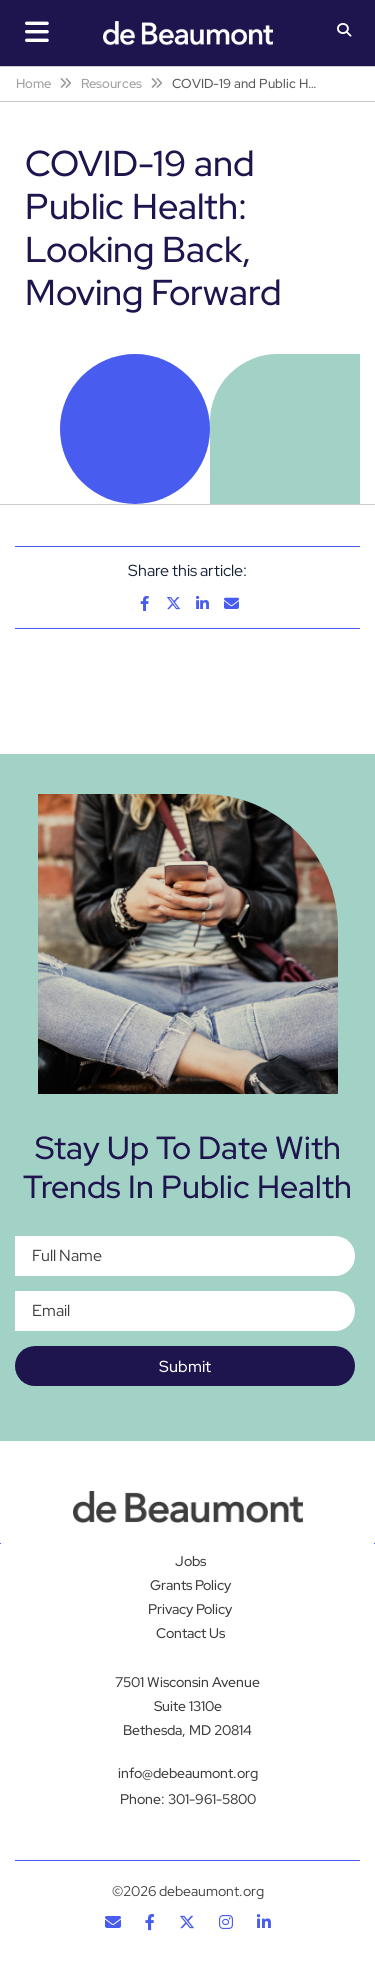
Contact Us (190, 1633)
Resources (111, 83)
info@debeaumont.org (188, 1773)
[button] (344, 32)
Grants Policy (190, 1585)
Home (33, 83)
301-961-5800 (212, 1799)
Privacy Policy (190, 1609)
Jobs (190, 1561)
